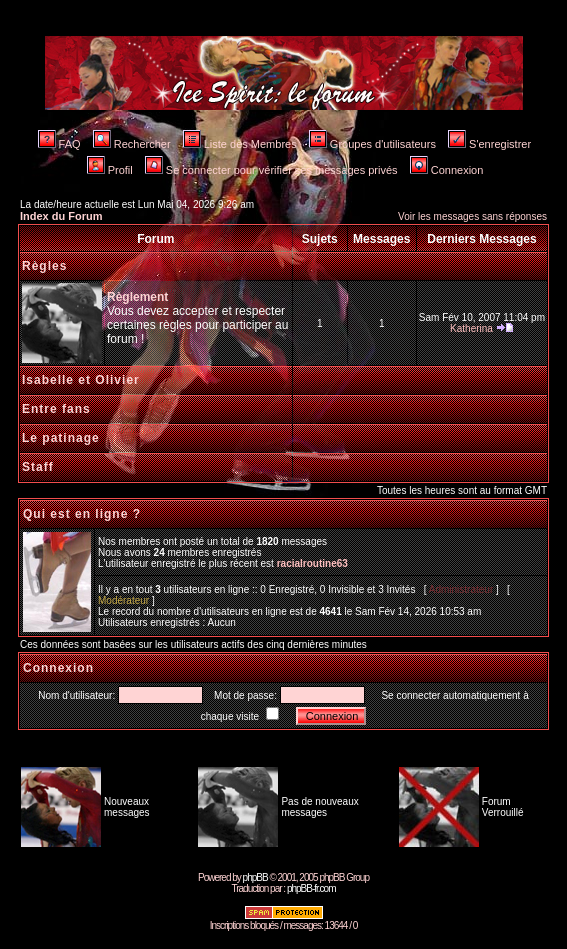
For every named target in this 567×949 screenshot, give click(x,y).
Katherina (471, 328)
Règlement (137, 297)
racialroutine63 (312, 563)
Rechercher (132, 144)
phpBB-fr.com (311, 888)
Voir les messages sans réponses (472, 216)
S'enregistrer (489, 144)
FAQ (59, 144)
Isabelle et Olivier (81, 380)
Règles (44, 266)
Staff (38, 467)
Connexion (447, 170)
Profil (110, 170)
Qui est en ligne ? (82, 514)
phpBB (255, 877)
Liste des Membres (240, 144)
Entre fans (56, 409)
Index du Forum (61, 216)
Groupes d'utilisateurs (372, 144)
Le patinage (61, 438)
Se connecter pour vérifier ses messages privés (271, 170)
